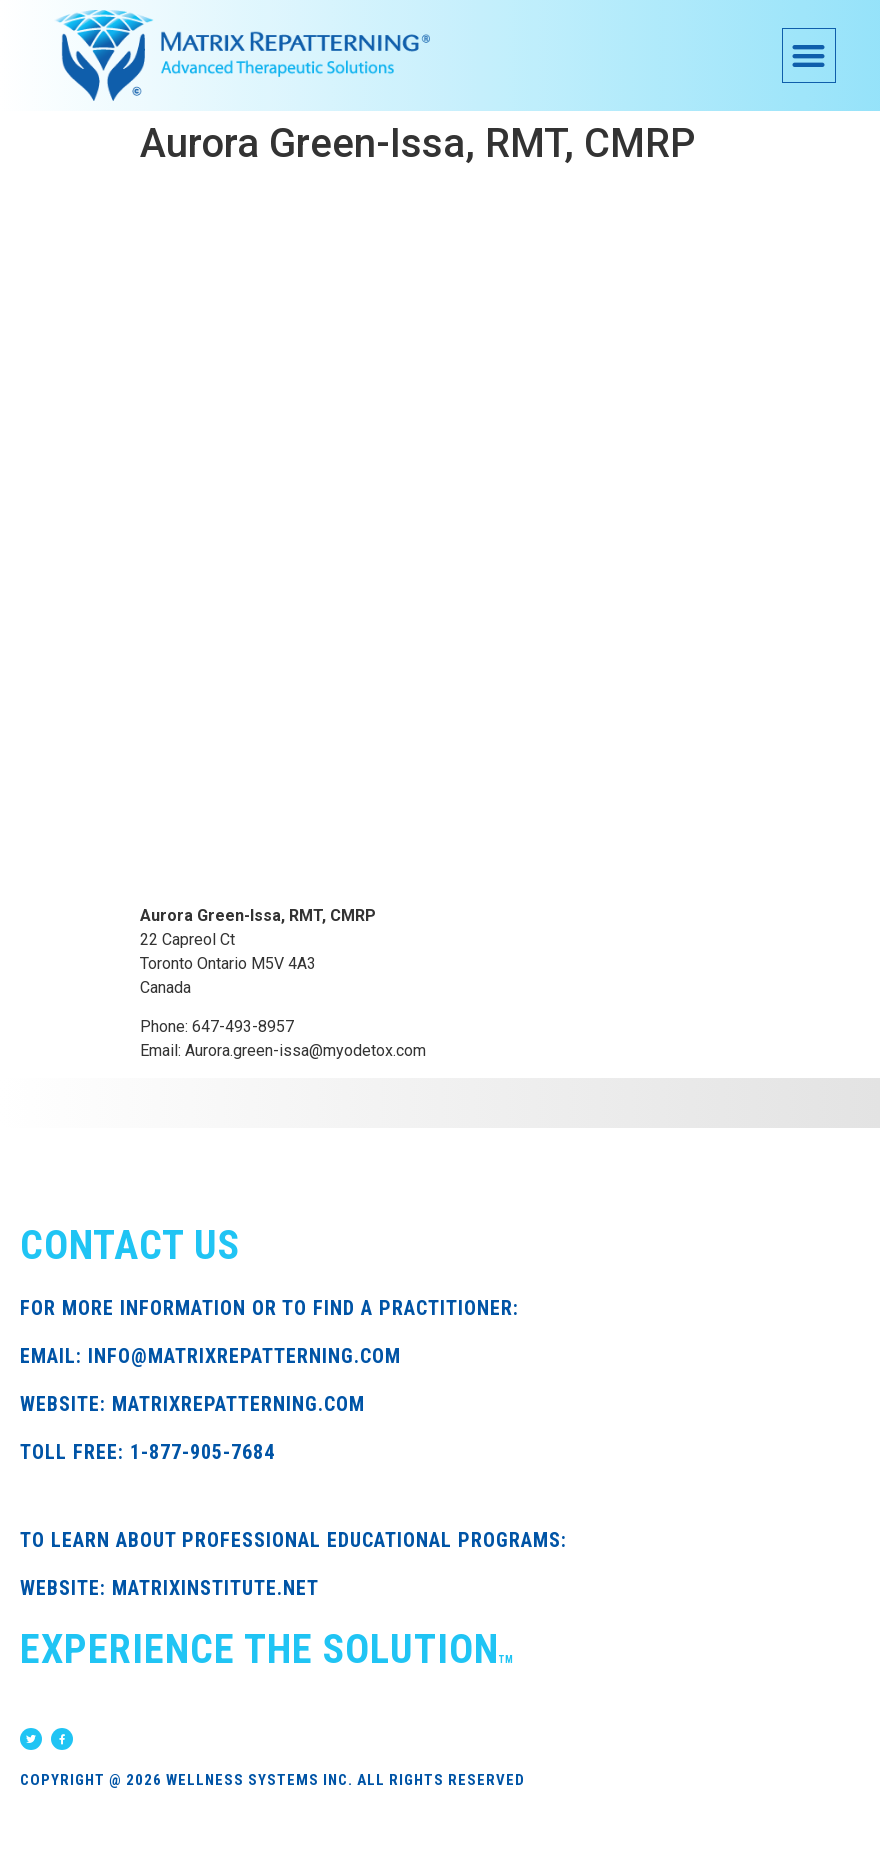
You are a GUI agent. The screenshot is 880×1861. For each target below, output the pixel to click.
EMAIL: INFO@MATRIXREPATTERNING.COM (210, 1356)
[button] (809, 55)
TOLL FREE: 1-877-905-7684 (147, 1452)
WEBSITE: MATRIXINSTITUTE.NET (169, 1588)
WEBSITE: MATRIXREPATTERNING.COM (192, 1404)
